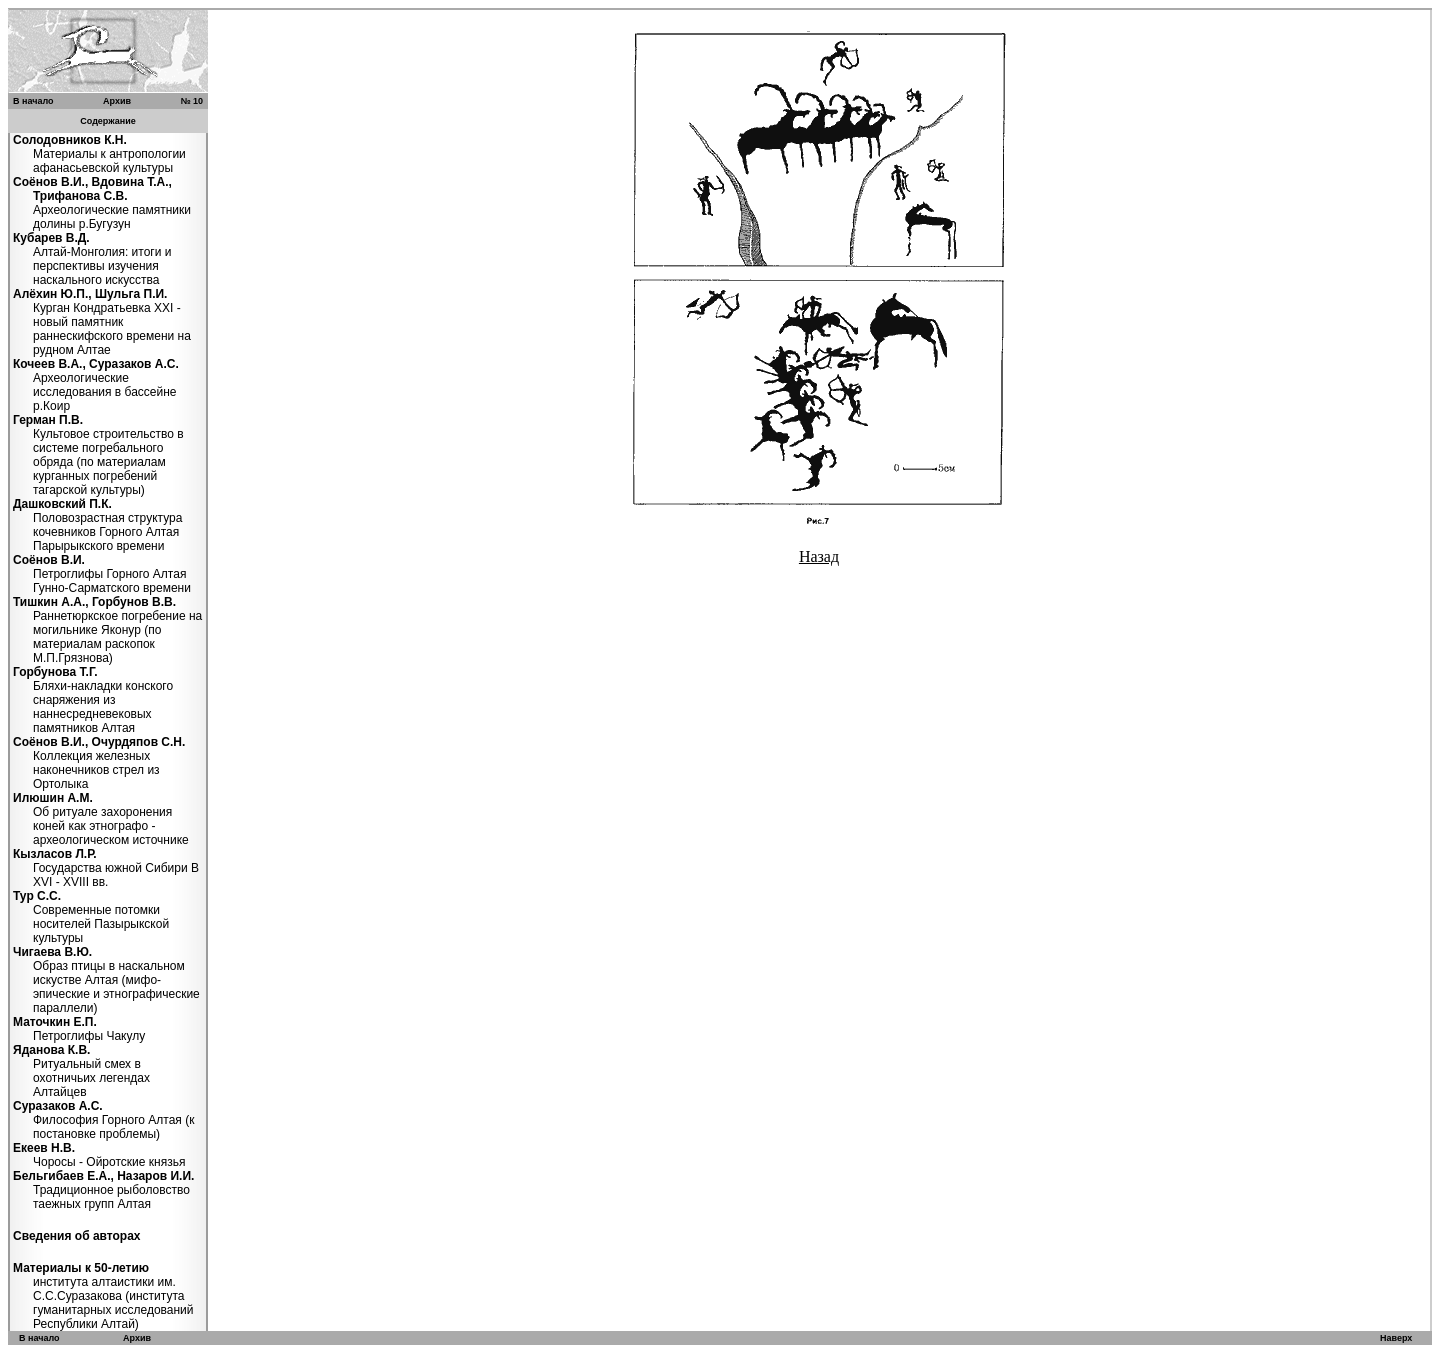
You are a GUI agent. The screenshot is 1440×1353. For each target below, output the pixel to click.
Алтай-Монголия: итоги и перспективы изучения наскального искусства (92, 259)
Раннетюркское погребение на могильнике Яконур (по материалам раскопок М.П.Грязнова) (107, 630)
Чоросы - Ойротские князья (99, 1155)
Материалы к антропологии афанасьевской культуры (99, 154)
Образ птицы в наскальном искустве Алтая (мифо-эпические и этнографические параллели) (106, 980)
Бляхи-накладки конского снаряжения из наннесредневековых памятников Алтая (93, 700)
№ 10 (191, 101)
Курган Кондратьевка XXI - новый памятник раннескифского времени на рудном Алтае (102, 322)
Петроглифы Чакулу (79, 1029)
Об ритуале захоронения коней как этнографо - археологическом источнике (101, 819)
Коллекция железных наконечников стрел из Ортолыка (99, 763)
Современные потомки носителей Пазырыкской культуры (91, 917)
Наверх (1396, 1338)
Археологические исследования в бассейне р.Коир (96, 385)
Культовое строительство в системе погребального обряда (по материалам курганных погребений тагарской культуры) (98, 455)
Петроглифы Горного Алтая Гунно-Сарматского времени (102, 574)
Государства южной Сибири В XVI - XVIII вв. (106, 868)
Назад (819, 556)
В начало (33, 101)
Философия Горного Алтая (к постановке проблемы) (103, 1120)
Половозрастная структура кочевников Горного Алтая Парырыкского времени (97, 525)
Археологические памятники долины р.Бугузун (102, 203)
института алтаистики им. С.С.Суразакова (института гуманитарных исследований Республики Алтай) (103, 1296)
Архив (117, 101)
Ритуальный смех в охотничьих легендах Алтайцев (81, 1071)
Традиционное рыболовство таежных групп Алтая (103, 1190)
